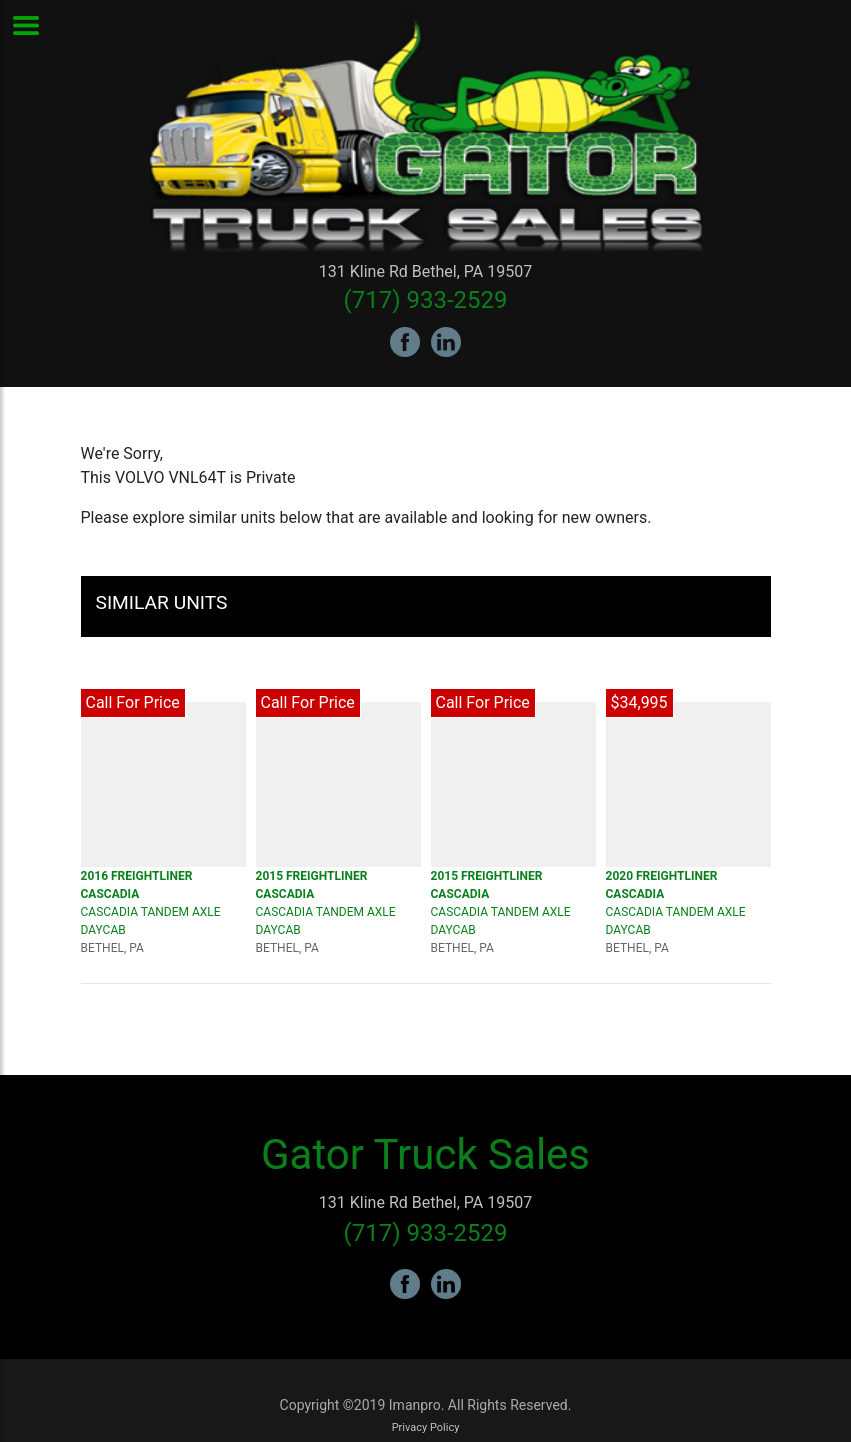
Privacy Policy (426, 1427)
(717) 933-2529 (425, 300)
